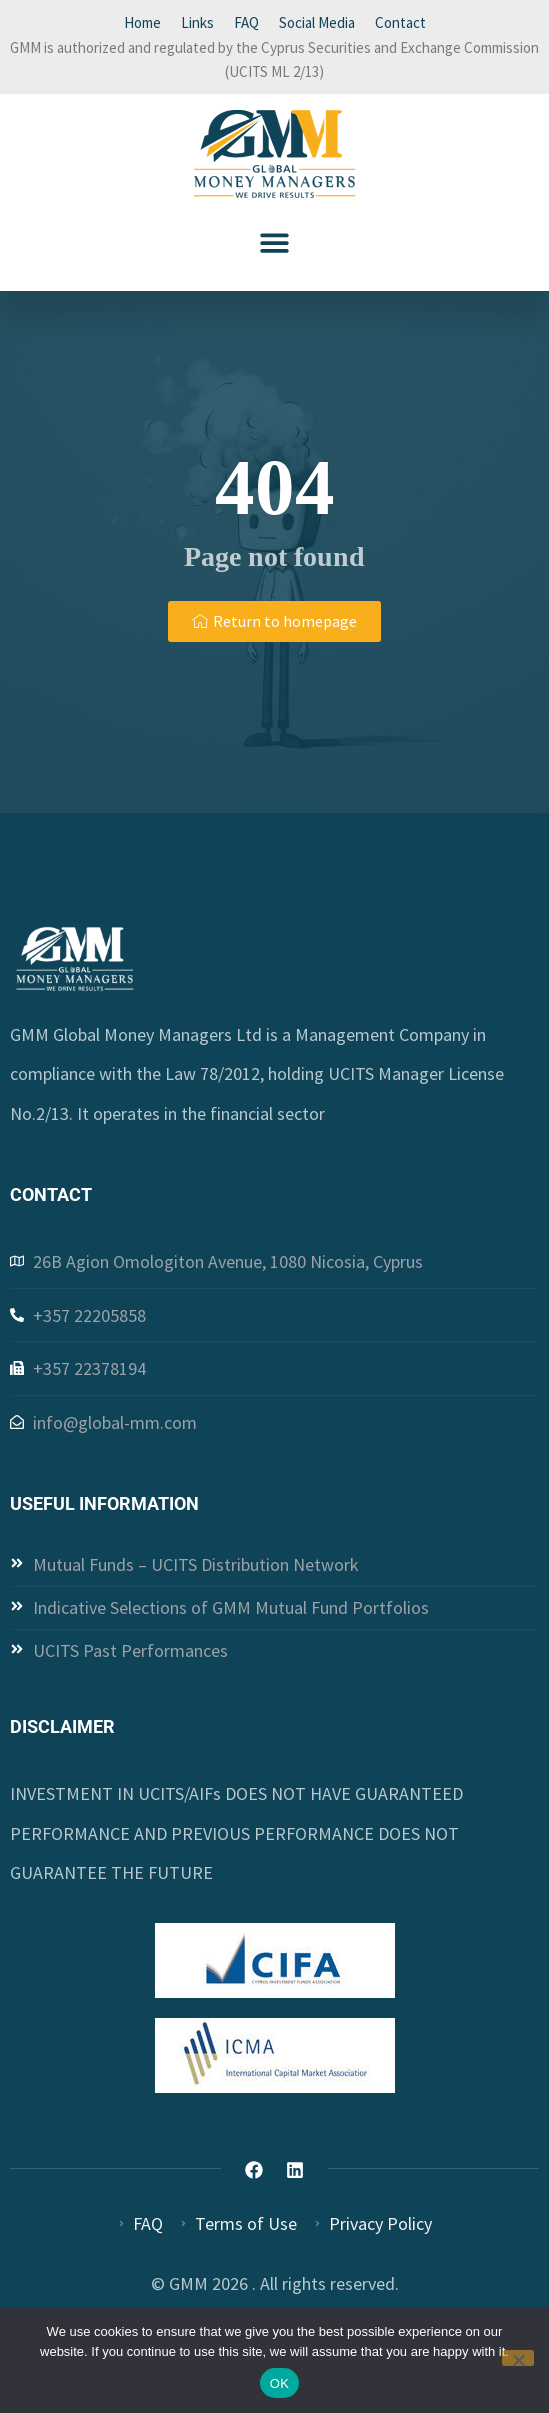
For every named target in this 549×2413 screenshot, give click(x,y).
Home (142, 22)
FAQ (246, 22)
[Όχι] (518, 2358)
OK (279, 2383)
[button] (274, 242)
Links (197, 22)
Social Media (317, 22)
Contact (400, 22)
